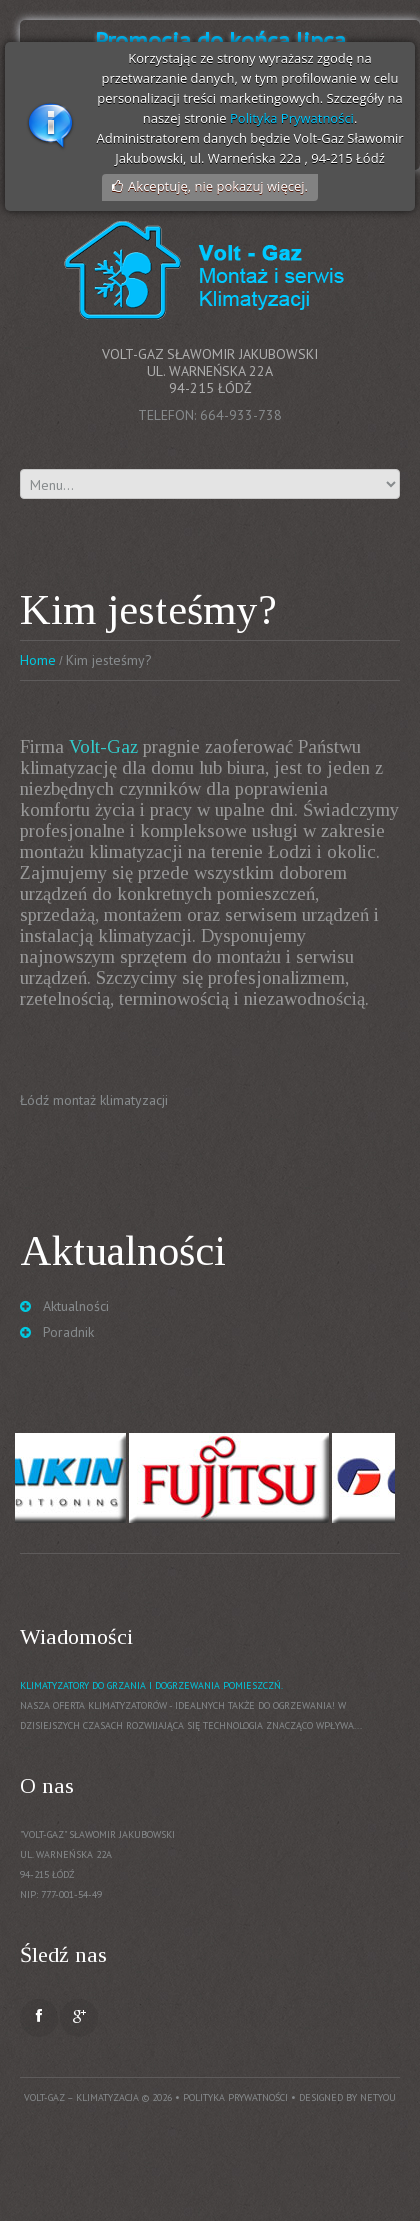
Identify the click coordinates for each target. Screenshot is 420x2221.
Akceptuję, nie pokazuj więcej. (218, 186)
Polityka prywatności (235, 2097)
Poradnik (68, 1332)
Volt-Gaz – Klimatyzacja (81, 2097)
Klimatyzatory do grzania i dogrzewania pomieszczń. (151, 1685)
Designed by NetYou (347, 2097)
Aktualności (76, 1306)
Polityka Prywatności (292, 118)
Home (38, 660)
